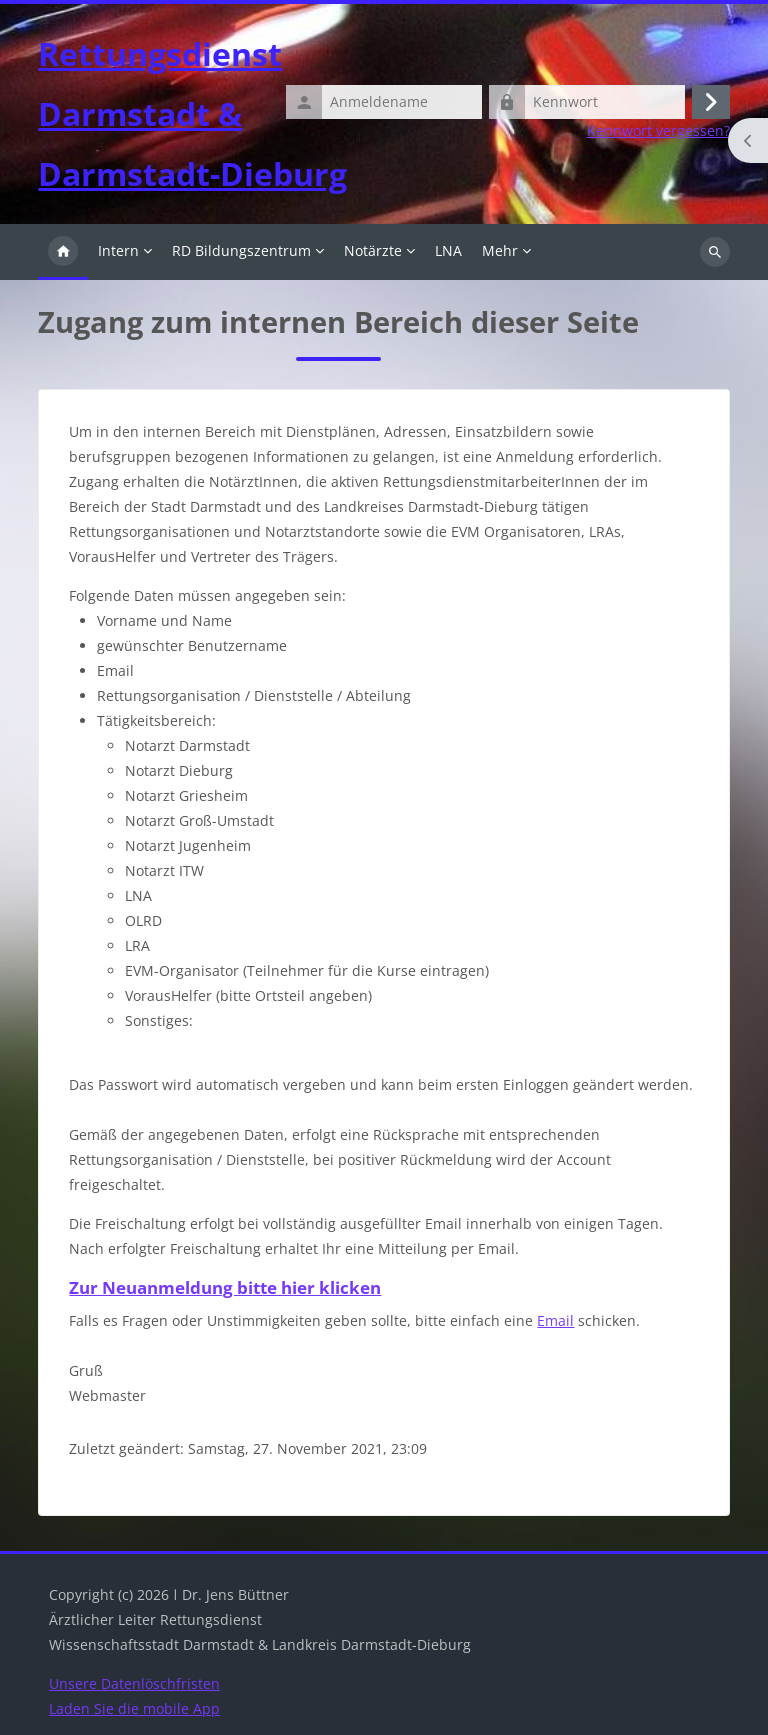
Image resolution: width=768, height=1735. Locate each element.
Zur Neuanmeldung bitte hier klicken (225, 1287)
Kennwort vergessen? (658, 131)
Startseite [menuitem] (63, 252)
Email (555, 1320)
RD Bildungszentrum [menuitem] (241, 250)
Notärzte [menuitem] (373, 250)
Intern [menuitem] (118, 250)
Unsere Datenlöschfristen (134, 1683)
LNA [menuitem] (448, 250)
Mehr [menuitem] (500, 250)
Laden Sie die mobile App (134, 1708)
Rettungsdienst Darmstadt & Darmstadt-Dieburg (192, 113)
